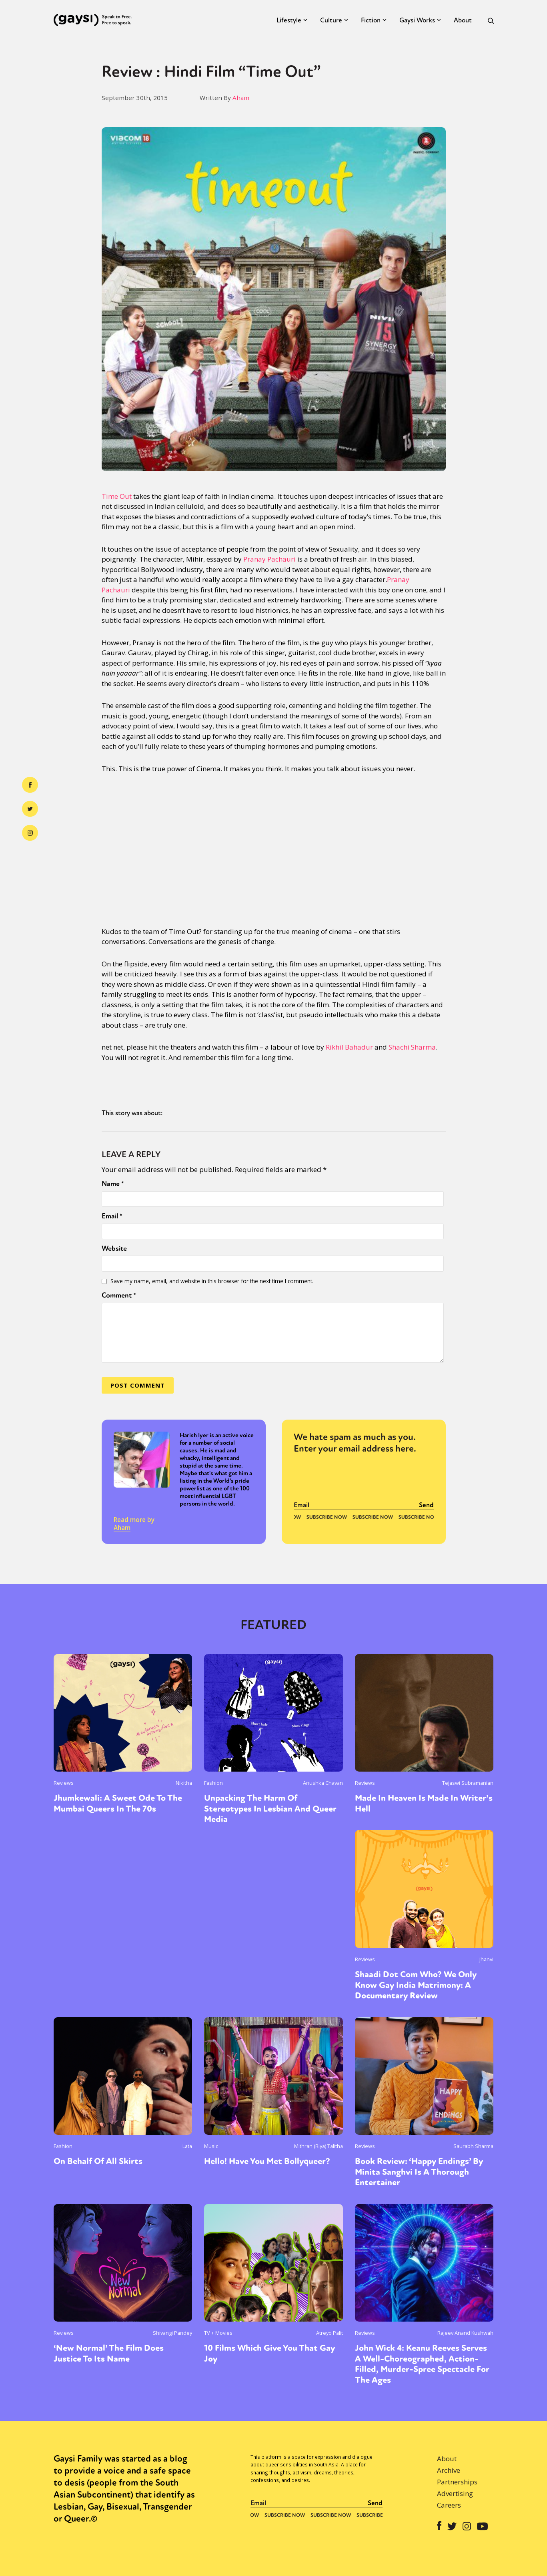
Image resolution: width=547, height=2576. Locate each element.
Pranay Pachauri (269, 559)
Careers (449, 2505)
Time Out (117, 496)
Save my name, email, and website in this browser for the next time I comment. (211, 1281)
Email (112, 1216)
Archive (448, 2470)
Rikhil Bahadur (349, 1047)
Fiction (371, 20)
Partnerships (457, 2481)
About (463, 20)
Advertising (455, 2493)
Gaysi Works (417, 20)
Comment (119, 1295)
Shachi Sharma (412, 1047)
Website (114, 1248)
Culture (331, 20)
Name (113, 1183)
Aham (240, 98)
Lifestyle (289, 20)
